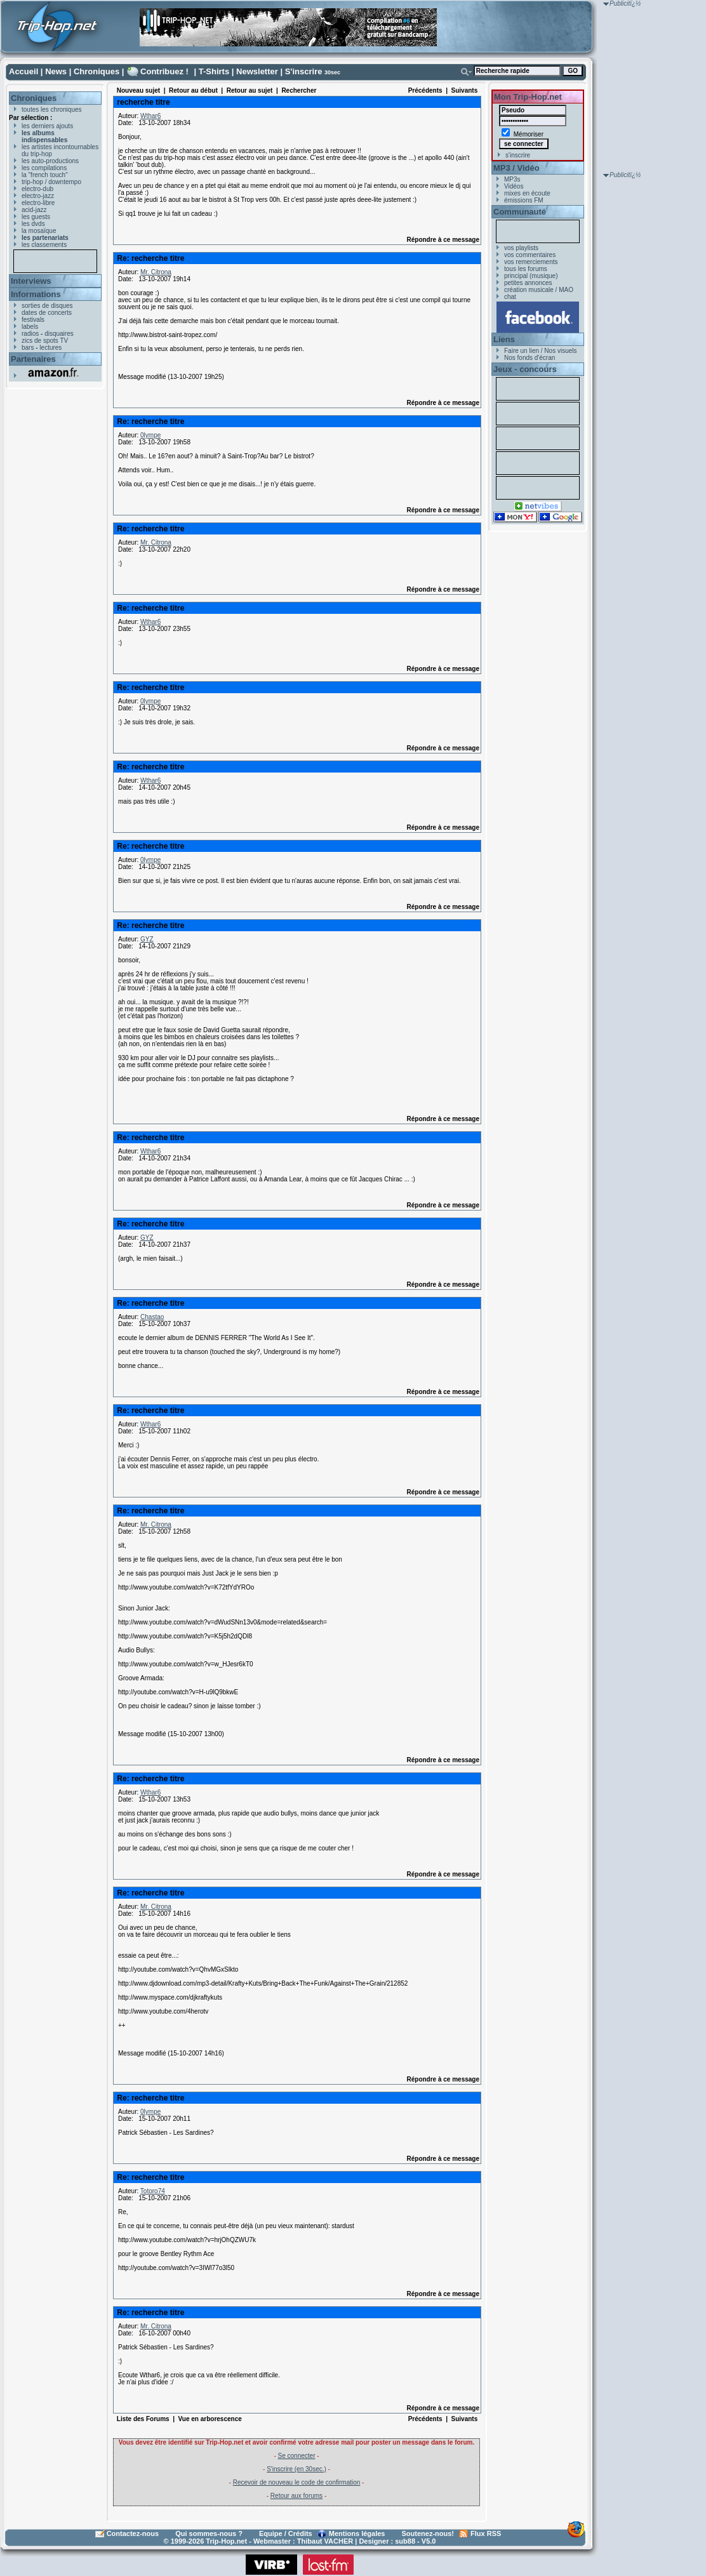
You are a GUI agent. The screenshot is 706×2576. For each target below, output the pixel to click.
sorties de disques (47, 305)
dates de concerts (47, 312)
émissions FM (523, 200)
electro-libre (38, 202)
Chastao (152, 1316)
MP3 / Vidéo (516, 168)
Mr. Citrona (155, 272)
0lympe (150, 435)
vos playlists (521, 247)
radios (30, 333)
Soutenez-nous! (428, 2533)
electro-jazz (38, 195)
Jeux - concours (525, 369)
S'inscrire (304, 71)
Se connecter (297, 2455)
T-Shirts (214, 71)
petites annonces (528, 282)
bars (28, 347)
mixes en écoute (527, 193)
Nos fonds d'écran (529, 357)
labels (30, 326)
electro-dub (37, 188)
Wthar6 (150, 115)
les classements (44, 244)
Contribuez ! (164, 71)
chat (510, 296)
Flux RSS (485, 2533)
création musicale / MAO (538, 289)
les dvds (33, 223)
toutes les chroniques (52, 109)
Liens (504, 339)
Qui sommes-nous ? (209, 2533)
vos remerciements (530, 261)
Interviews (31, 281)
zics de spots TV (45, 340)
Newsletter (257, 71)
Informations (36, 294)
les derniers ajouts (47, 126)
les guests (36, 216)
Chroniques (96, 71)
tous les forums (525, 268)
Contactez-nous (133, 2533)
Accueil (23, 71)
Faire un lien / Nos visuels (540, 350)
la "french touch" (45, 174)
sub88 (405, 2541)
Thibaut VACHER (325, 2541)
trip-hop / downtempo (51, 181)
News (56, 71)
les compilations (44, 167)
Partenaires (33, 359)
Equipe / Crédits (285, 2533)
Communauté (519, 211)
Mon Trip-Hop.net (528, 97)
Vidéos (513, 186)
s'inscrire (517, 155)
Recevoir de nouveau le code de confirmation (297, 2482)
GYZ (147, 939)
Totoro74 (152, 2191)
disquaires (59, 333)
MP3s (512, 179)
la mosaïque (39, 230)
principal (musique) (530, 275)
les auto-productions (50, 160)
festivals (33, 319)
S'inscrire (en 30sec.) (296, 2469)
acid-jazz (34, 209)
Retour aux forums (296, 2495)
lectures (50, 347)
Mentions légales (357, 2533)
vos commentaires (530, 254)
